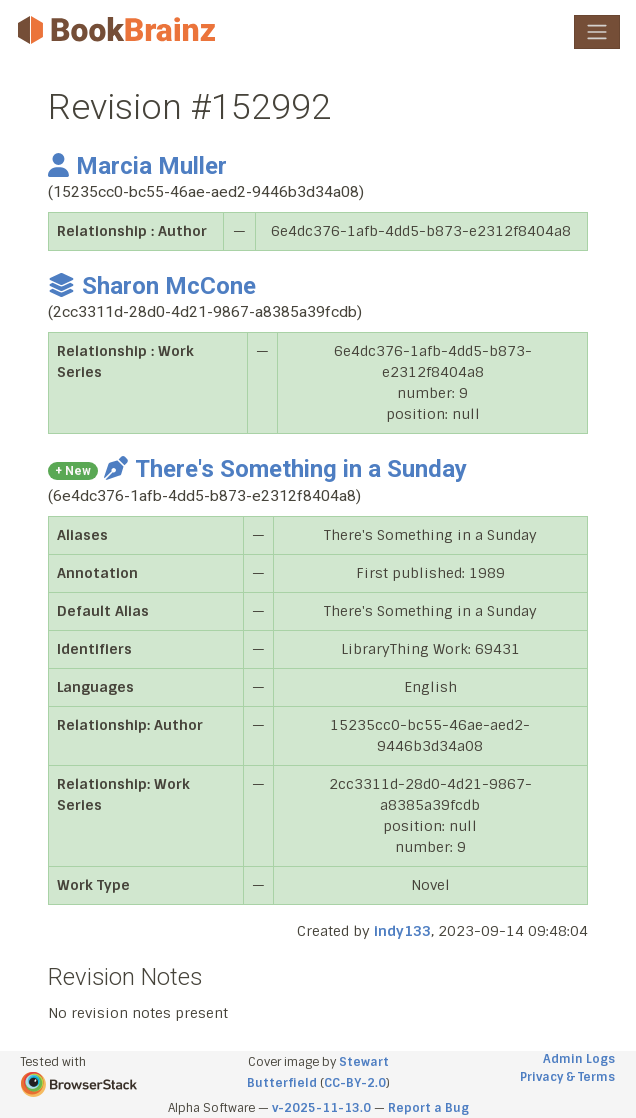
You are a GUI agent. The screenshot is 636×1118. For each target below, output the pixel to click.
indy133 (402, 931)
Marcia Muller (137, 166)
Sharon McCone (152, 286)
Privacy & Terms (567, 1077)
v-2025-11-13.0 (321, 1108)
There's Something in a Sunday (285, 469)
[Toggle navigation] (597, 32)
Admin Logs (579, 1059)
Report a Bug (428, 1108)
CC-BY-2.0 (355, 1083)
